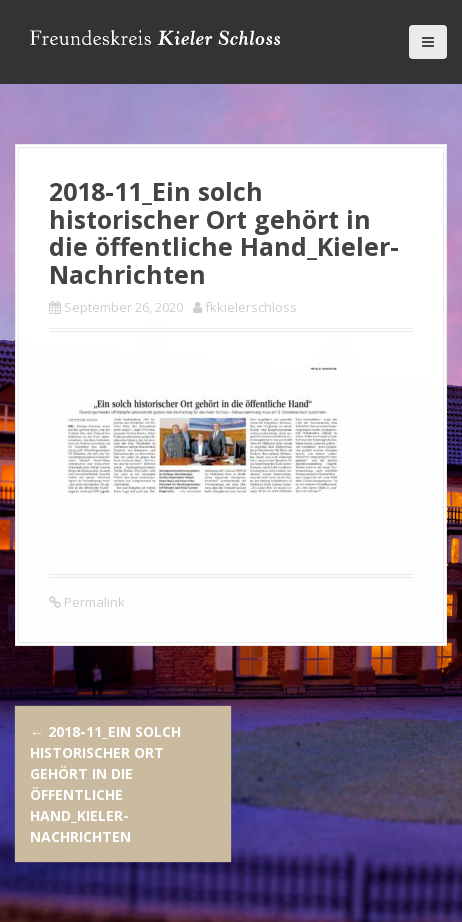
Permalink (93, 602)
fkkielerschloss (251, 307)
